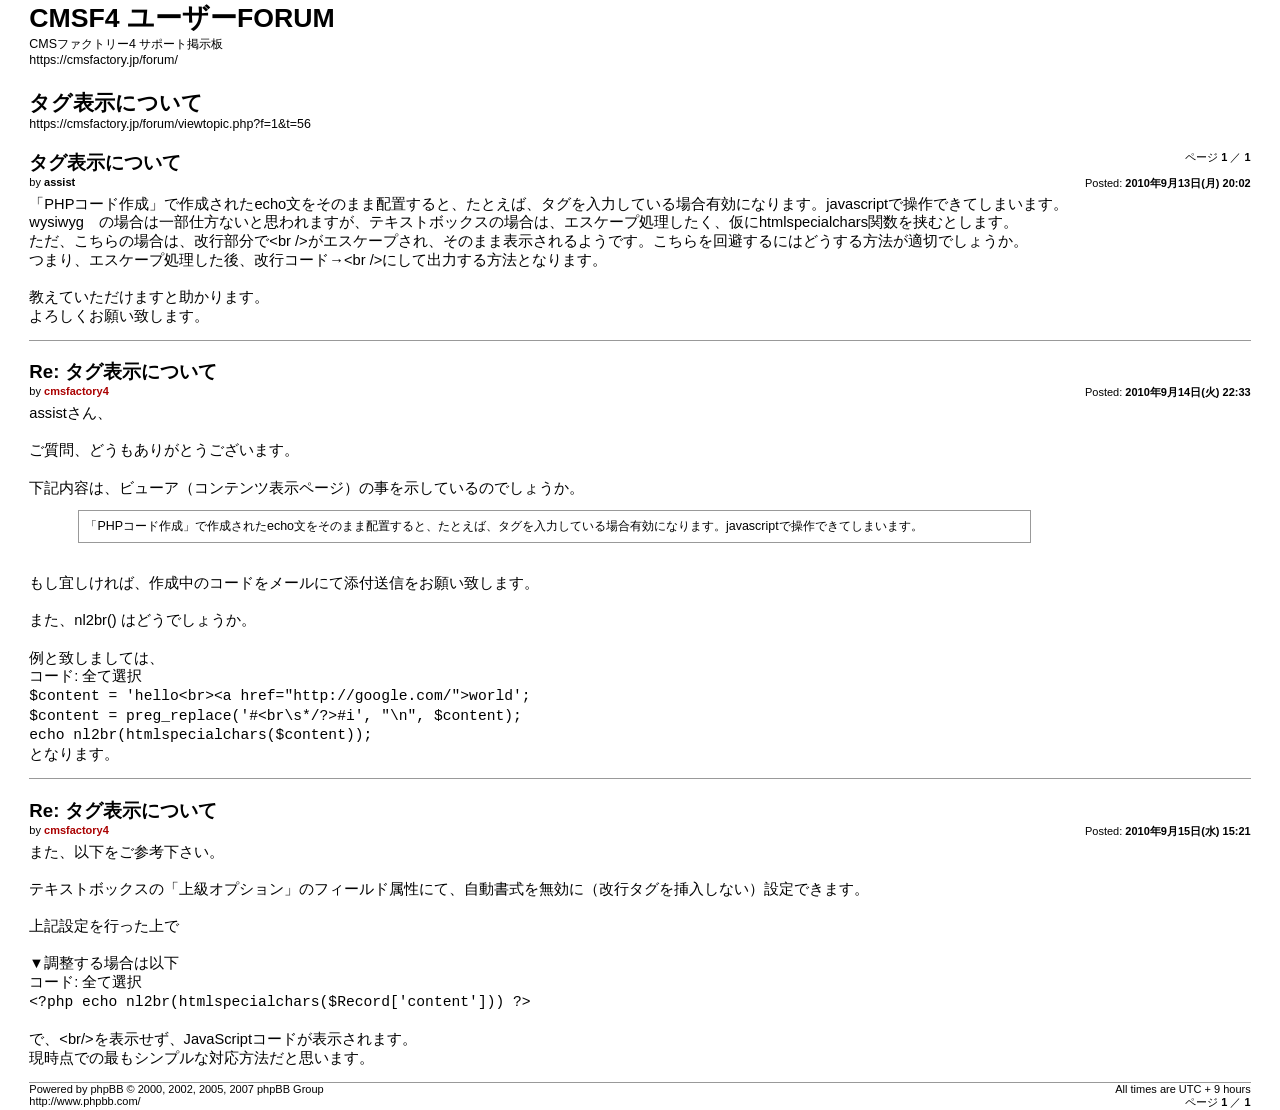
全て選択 (112, 676)
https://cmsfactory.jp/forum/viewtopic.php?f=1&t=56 (169, 124)
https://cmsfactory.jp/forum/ (103, 60)
